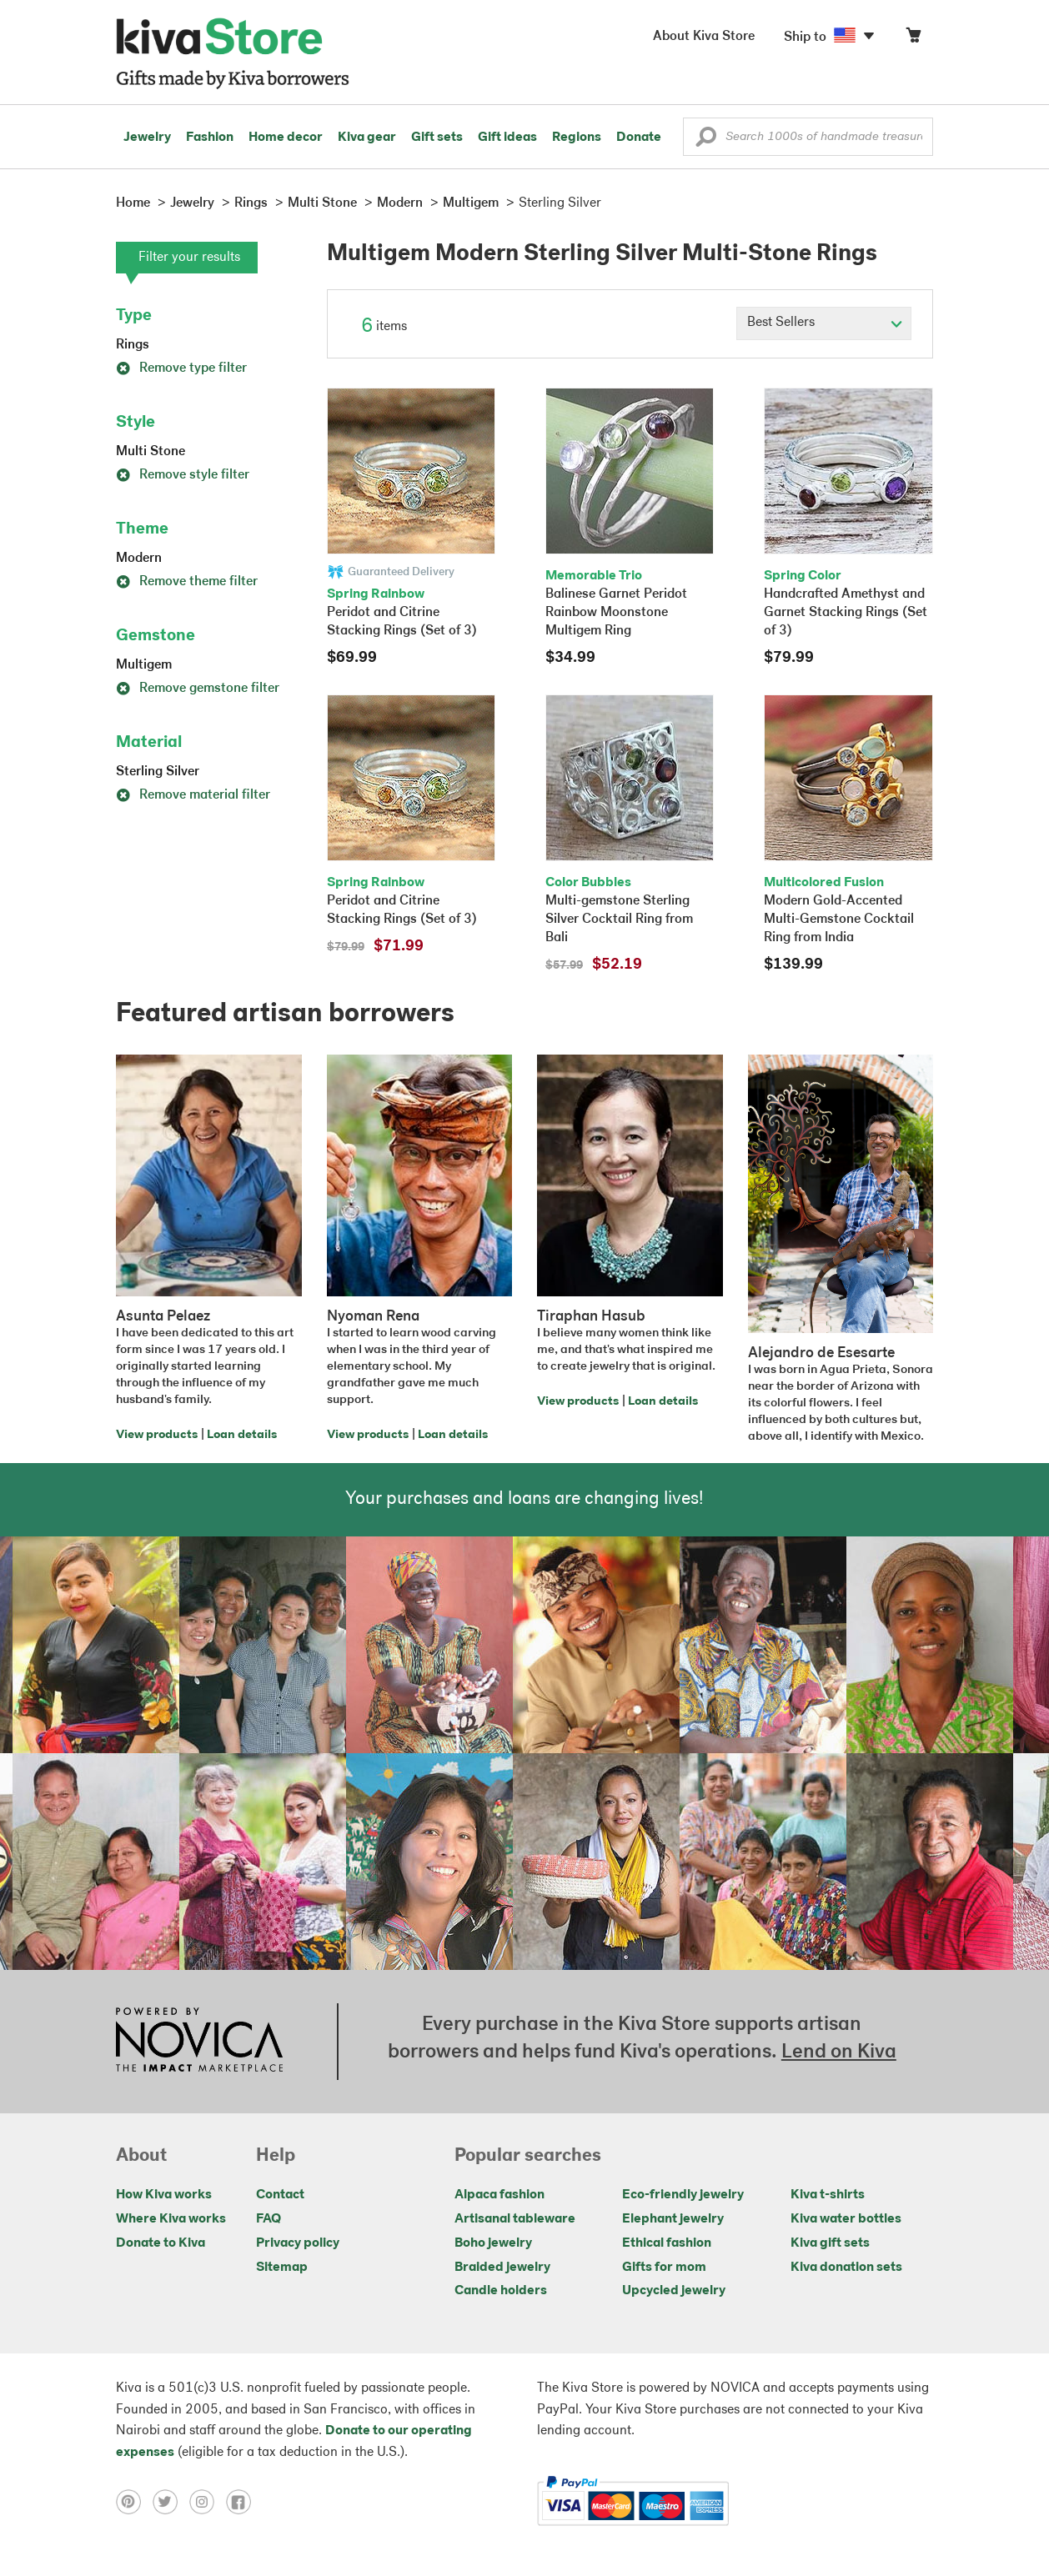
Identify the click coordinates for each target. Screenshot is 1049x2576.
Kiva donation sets (846, 2267)
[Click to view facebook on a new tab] (242, 2501)
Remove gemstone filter (197, 688)
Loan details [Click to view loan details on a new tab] (242, 1435)
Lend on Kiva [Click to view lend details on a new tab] (838, 2052)
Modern (139, 558)
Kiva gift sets (830, 2243)
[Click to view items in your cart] (913, 39)
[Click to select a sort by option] (823, 323)
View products (157, 1435)
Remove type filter (181, 368)
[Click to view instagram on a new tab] (207, 2501)
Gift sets (437, 137)
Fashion (209, 137)
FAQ (268, 2219)
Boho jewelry (493, 2243)
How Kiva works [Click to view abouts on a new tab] (164, 2195)
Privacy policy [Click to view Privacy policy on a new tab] (297, 2243)
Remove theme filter (187, 582)
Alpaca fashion (499, 2195)
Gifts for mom (664, 2267)
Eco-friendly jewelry (683, 2195)
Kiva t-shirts (828, 2195)
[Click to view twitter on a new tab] (171, 2501)
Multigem (144, 665)
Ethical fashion (666, 2243)
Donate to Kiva (160, 2243)
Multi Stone (150, 452)
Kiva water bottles (846, 2219)
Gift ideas (507, 137)
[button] (705, 141)
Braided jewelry (502, 2267)
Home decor (285, 137)
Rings (132, 345)
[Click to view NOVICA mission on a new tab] (199, 2041)
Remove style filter (182, 475)
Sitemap (282, 2267)
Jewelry (147, 137)
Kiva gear (367, 137)
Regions (576, 137)
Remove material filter (193, 795)
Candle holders (500, 2291)
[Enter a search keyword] (808, 137)
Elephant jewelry (673, 2219)
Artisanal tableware (514, 2219)
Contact (280, 2195)
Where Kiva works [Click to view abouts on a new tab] (171, 2219)
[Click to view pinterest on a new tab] (134, 2501)
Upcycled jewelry (673, 2291)
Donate (638, 137)
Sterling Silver (157, 772)
